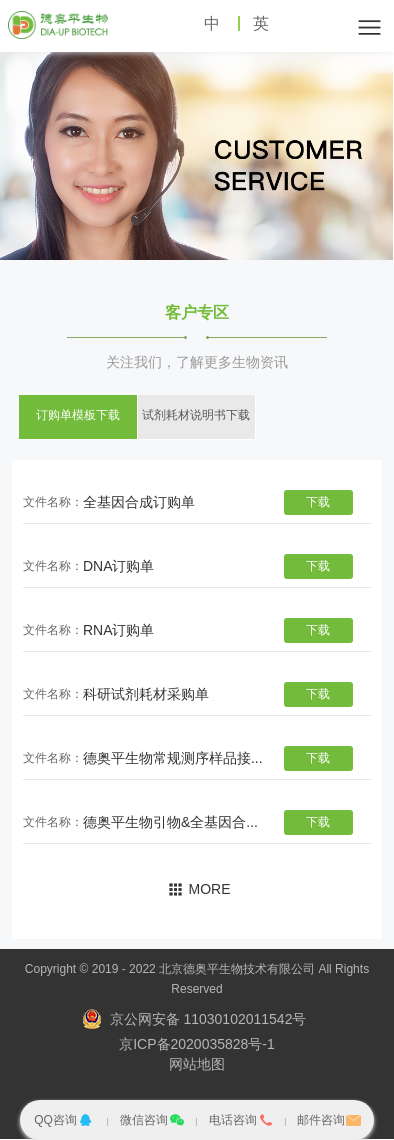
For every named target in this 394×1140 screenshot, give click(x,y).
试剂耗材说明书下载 (196, 416)
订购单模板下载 (78, 416)
